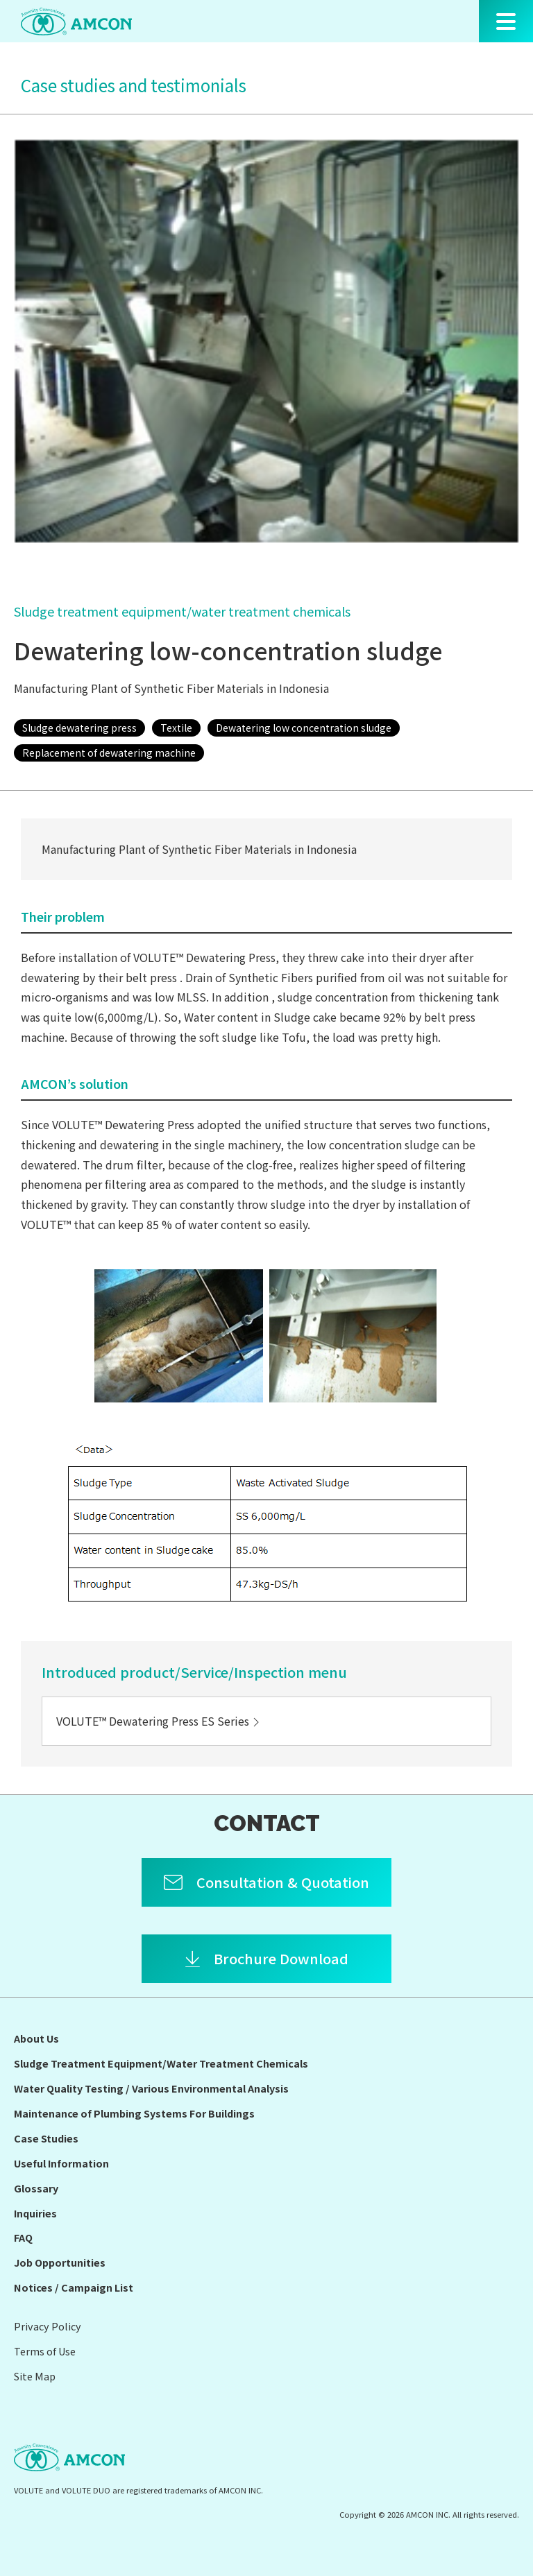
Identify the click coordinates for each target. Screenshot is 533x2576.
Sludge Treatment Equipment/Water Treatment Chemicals (161, 2063)
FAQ (23, 2237)
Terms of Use (45, 2351)
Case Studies (46, 2138)
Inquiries (35, 2213)
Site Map (35, 2376)
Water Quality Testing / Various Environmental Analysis (151, 2088)
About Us (36, 2038)
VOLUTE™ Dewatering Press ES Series (159, 1721)
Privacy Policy (47, 2326)
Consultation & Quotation (282, 1882)
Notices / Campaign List (73, 2287)
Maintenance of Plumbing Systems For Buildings (134, 2113)
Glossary (36, 2188)
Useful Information (61, 2163)
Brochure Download (281, 1958)
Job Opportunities (59, 2262)
